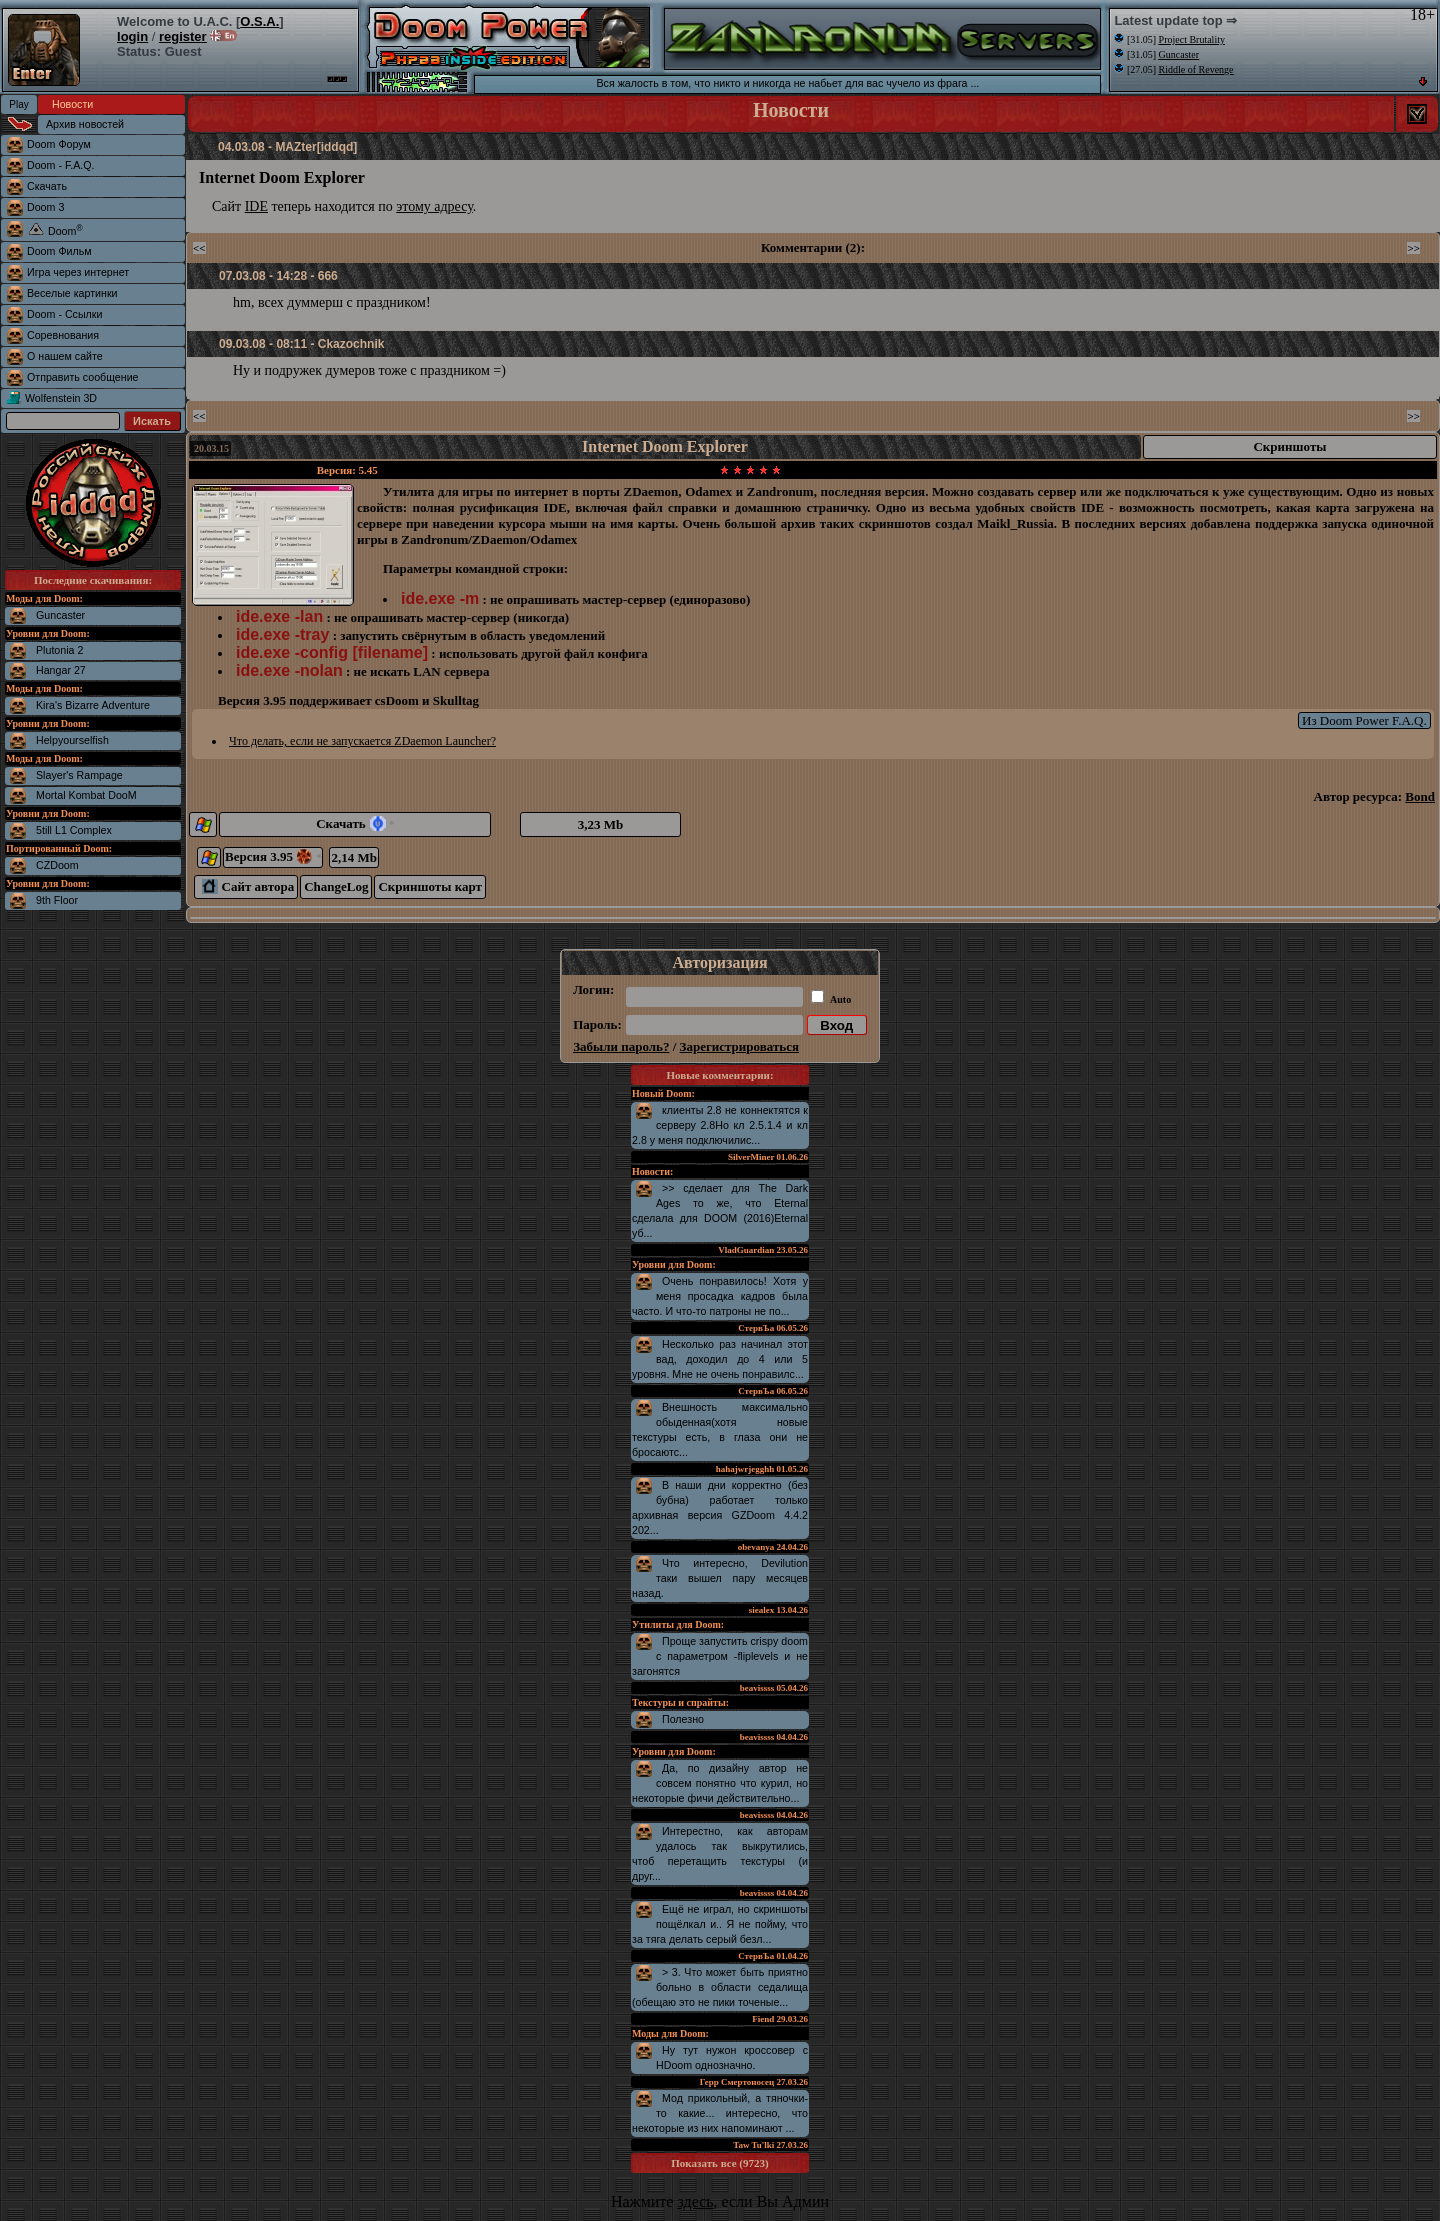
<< (199, 248)
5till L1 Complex (74, 830)
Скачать (355, 823)
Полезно (683, 1719)
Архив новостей (85, 124)
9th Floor (57, 900)
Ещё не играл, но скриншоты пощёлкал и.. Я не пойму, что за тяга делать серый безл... (720, 1924)
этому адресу (434, 206)
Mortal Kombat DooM (86, 795)
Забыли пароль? (621, 1046)
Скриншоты (1289, 446)
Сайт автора (248, 886)
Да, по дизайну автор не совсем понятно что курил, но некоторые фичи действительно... (720, 1783)
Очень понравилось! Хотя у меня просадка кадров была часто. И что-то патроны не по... (720, 1296)
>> (1413, 248)
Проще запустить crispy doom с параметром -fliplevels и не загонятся (720, 1656)
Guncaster (60, 615)
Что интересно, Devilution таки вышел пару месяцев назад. (720, 1578)
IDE (256, 206)
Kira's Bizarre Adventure (93, 705)
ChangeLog (336, 886)
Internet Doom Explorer (665, 446)
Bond (1420, 796)
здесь (695, 2201)
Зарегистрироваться (739, 1046)
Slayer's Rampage (79, 775)
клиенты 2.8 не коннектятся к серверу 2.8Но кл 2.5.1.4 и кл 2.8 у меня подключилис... (720, 1125)
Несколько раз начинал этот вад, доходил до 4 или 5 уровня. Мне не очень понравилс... (720, 1359)
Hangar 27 (61, 670)
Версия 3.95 (273, 856)
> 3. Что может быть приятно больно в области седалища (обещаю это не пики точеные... (720, 1987)
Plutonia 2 (59, 650)
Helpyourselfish (72, 740)
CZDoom (57, 865)
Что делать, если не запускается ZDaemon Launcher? (362, 741)
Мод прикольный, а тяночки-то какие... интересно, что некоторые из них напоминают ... (720, 2113)
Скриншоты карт (429, 886)
